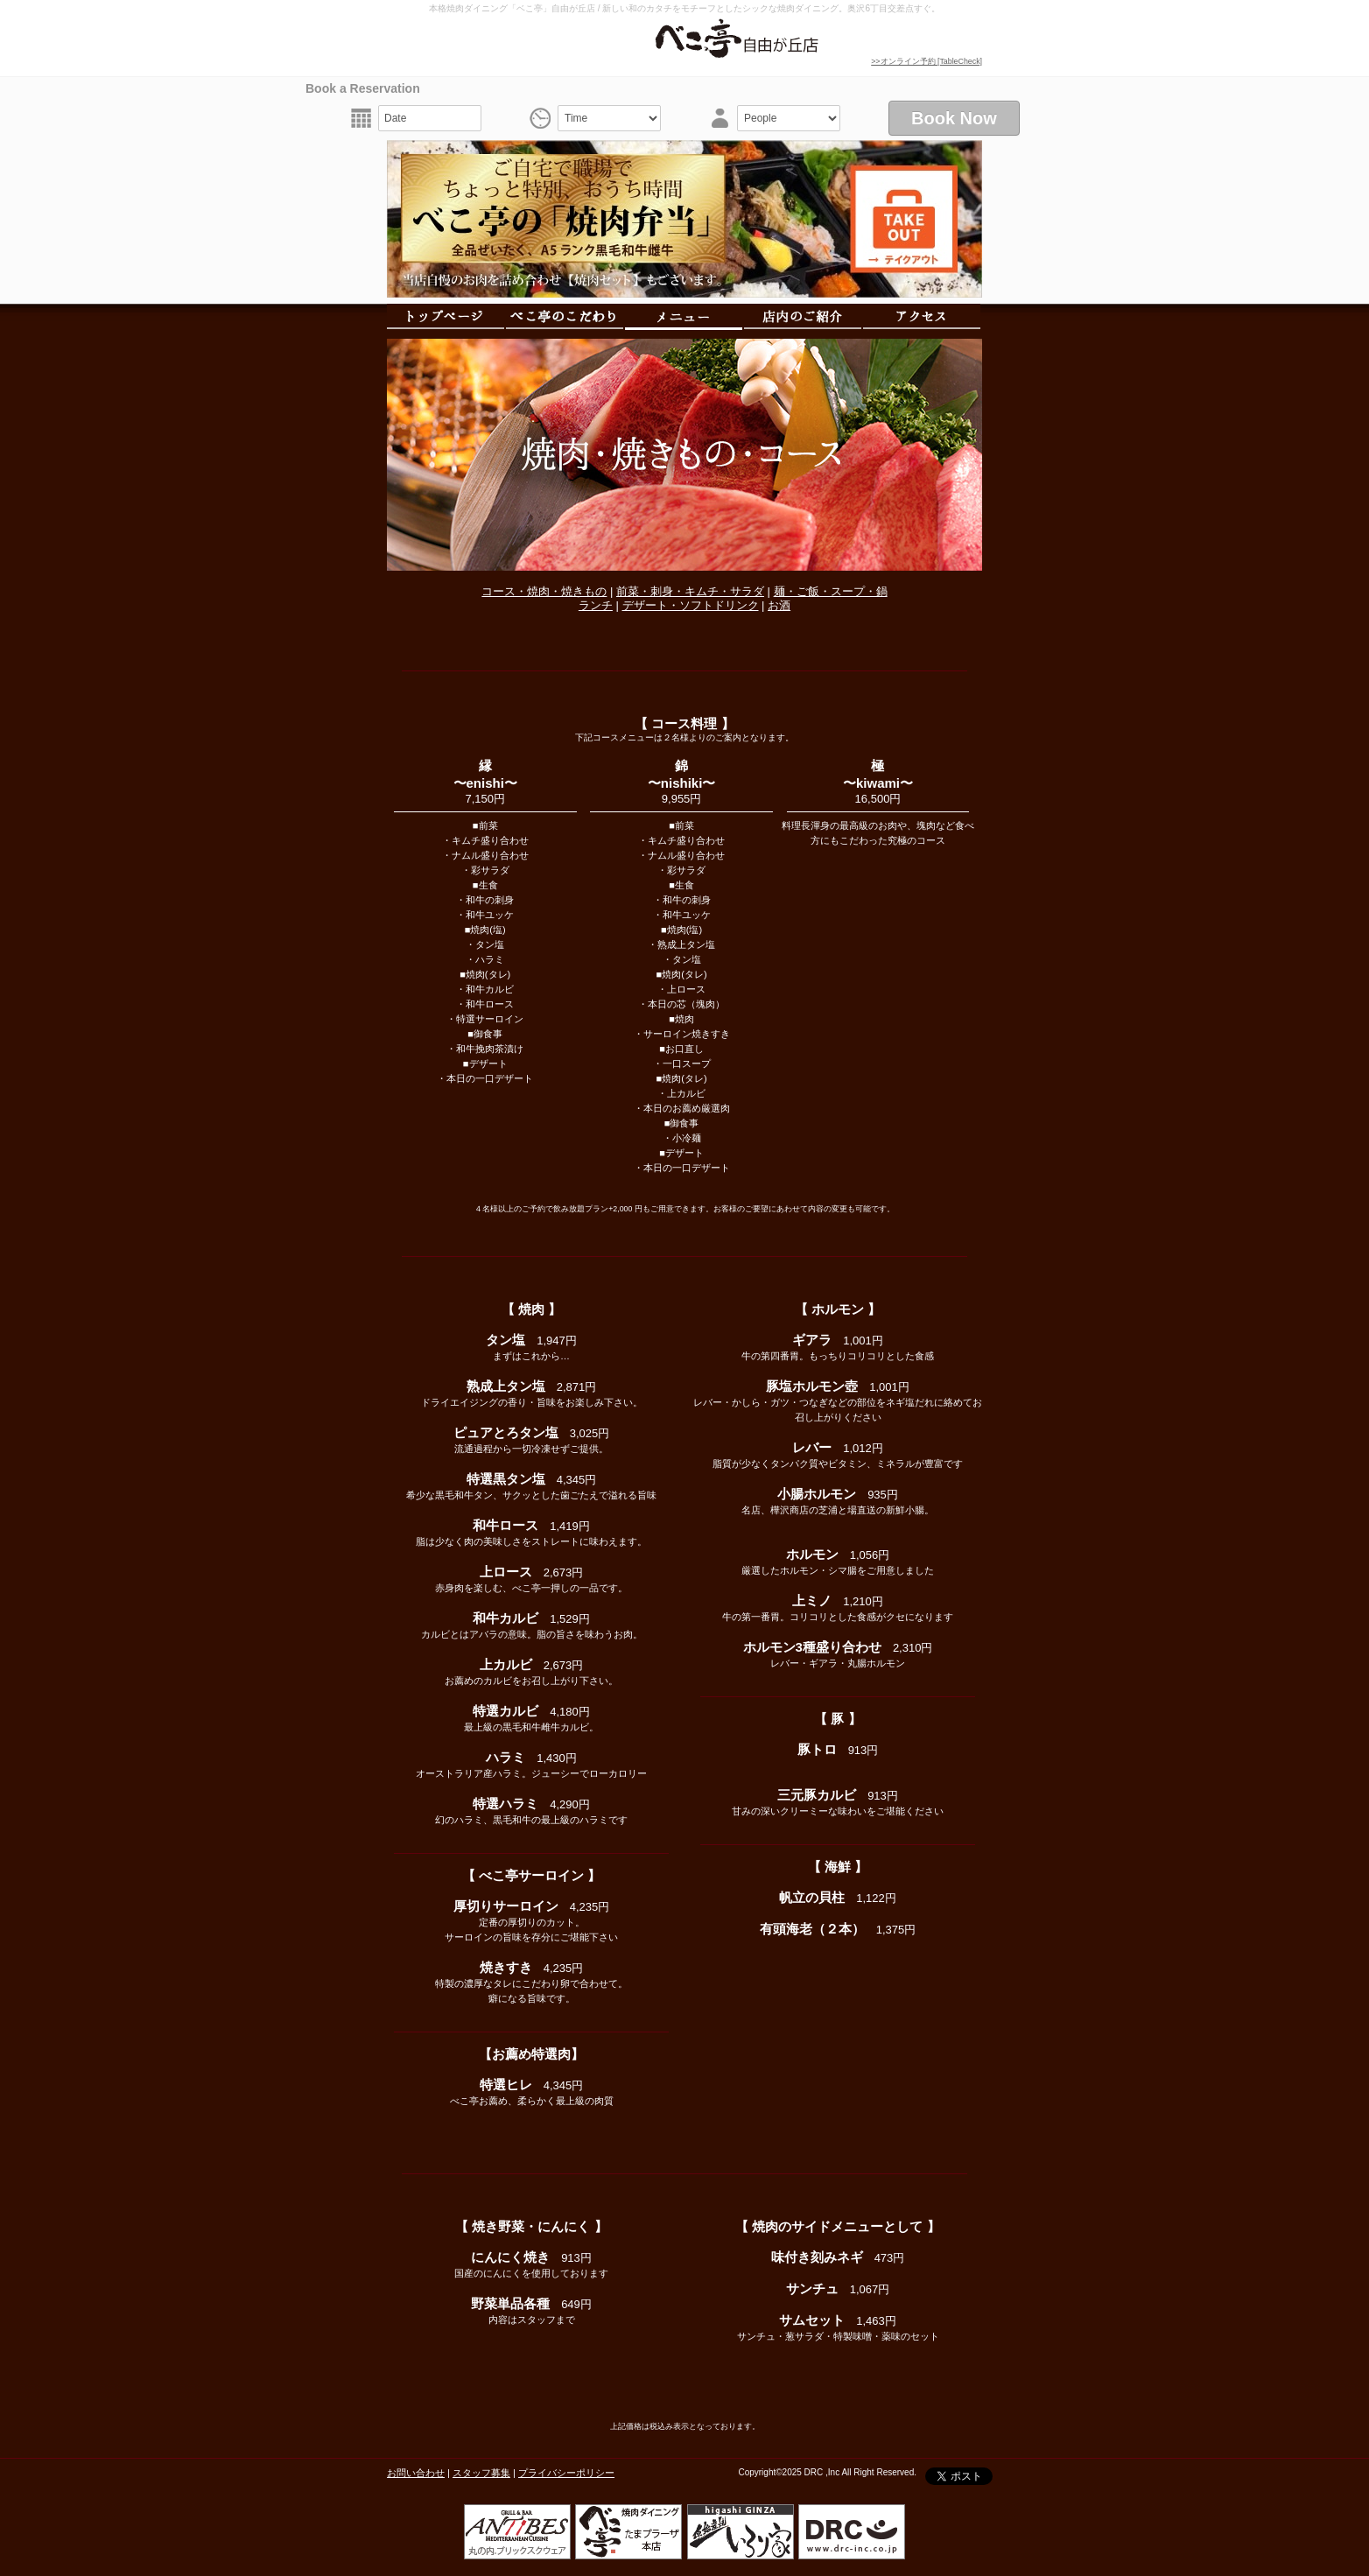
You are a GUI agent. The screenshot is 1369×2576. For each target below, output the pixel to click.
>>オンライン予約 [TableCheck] (926, 61)
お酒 (779, 605)
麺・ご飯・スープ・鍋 (831, 591)
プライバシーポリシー (566, 2472)
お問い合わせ (416, 2472)
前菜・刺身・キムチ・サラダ (690, 591)
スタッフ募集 (481, 2472)
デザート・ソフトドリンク (690, 605)
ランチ (596, 605)
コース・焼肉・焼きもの (544, 591)
